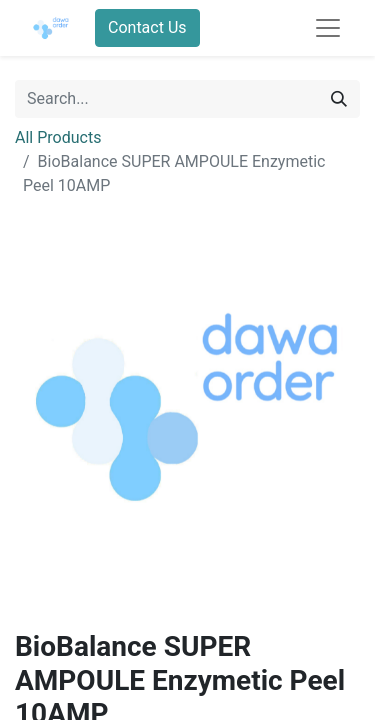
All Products (58, 137)
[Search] (339, 99)
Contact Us (147, 27)
